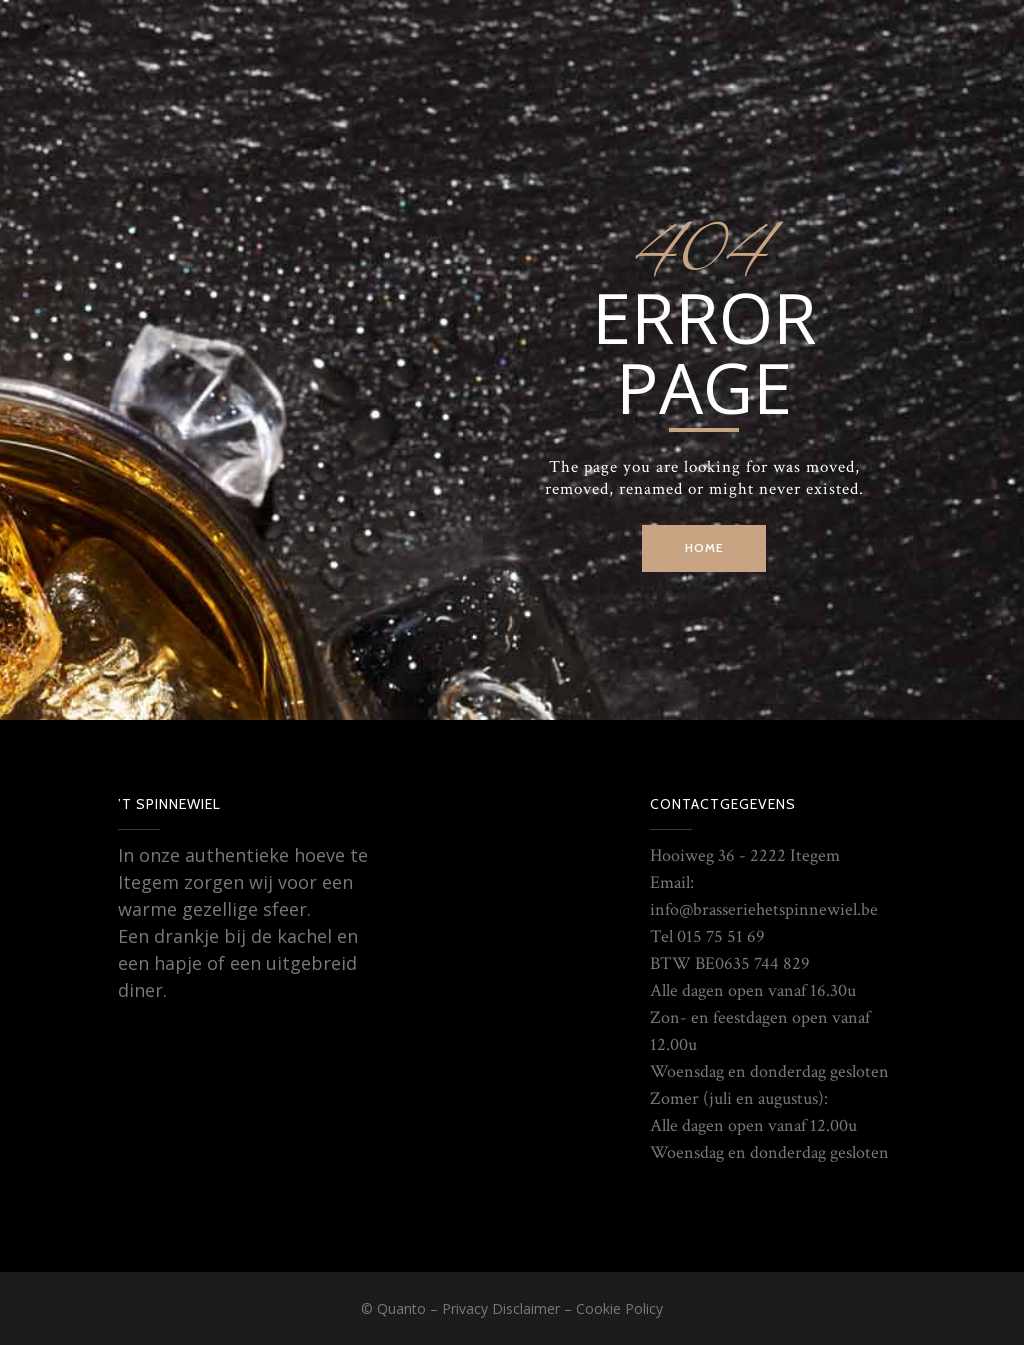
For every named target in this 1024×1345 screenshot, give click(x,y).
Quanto (401, 1308)
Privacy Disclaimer (501, 1308)
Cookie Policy (619, 1308)
